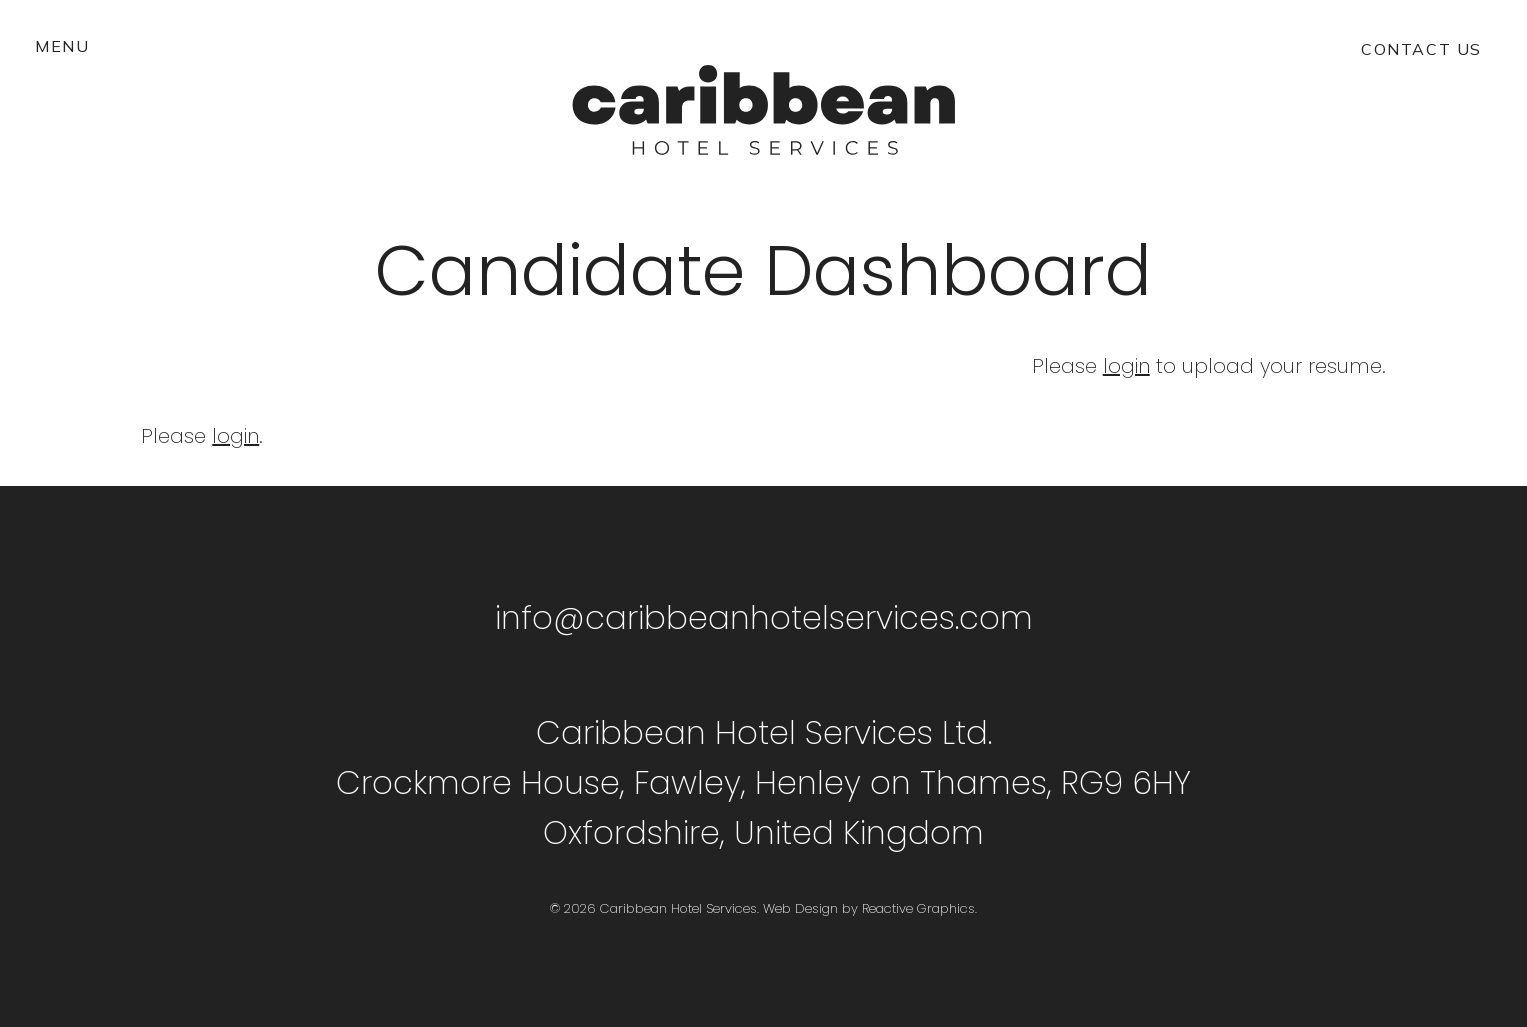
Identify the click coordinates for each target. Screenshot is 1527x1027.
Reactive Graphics (918, 908)
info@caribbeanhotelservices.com (764, 617)
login (1126, 366)
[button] (62, 45)
